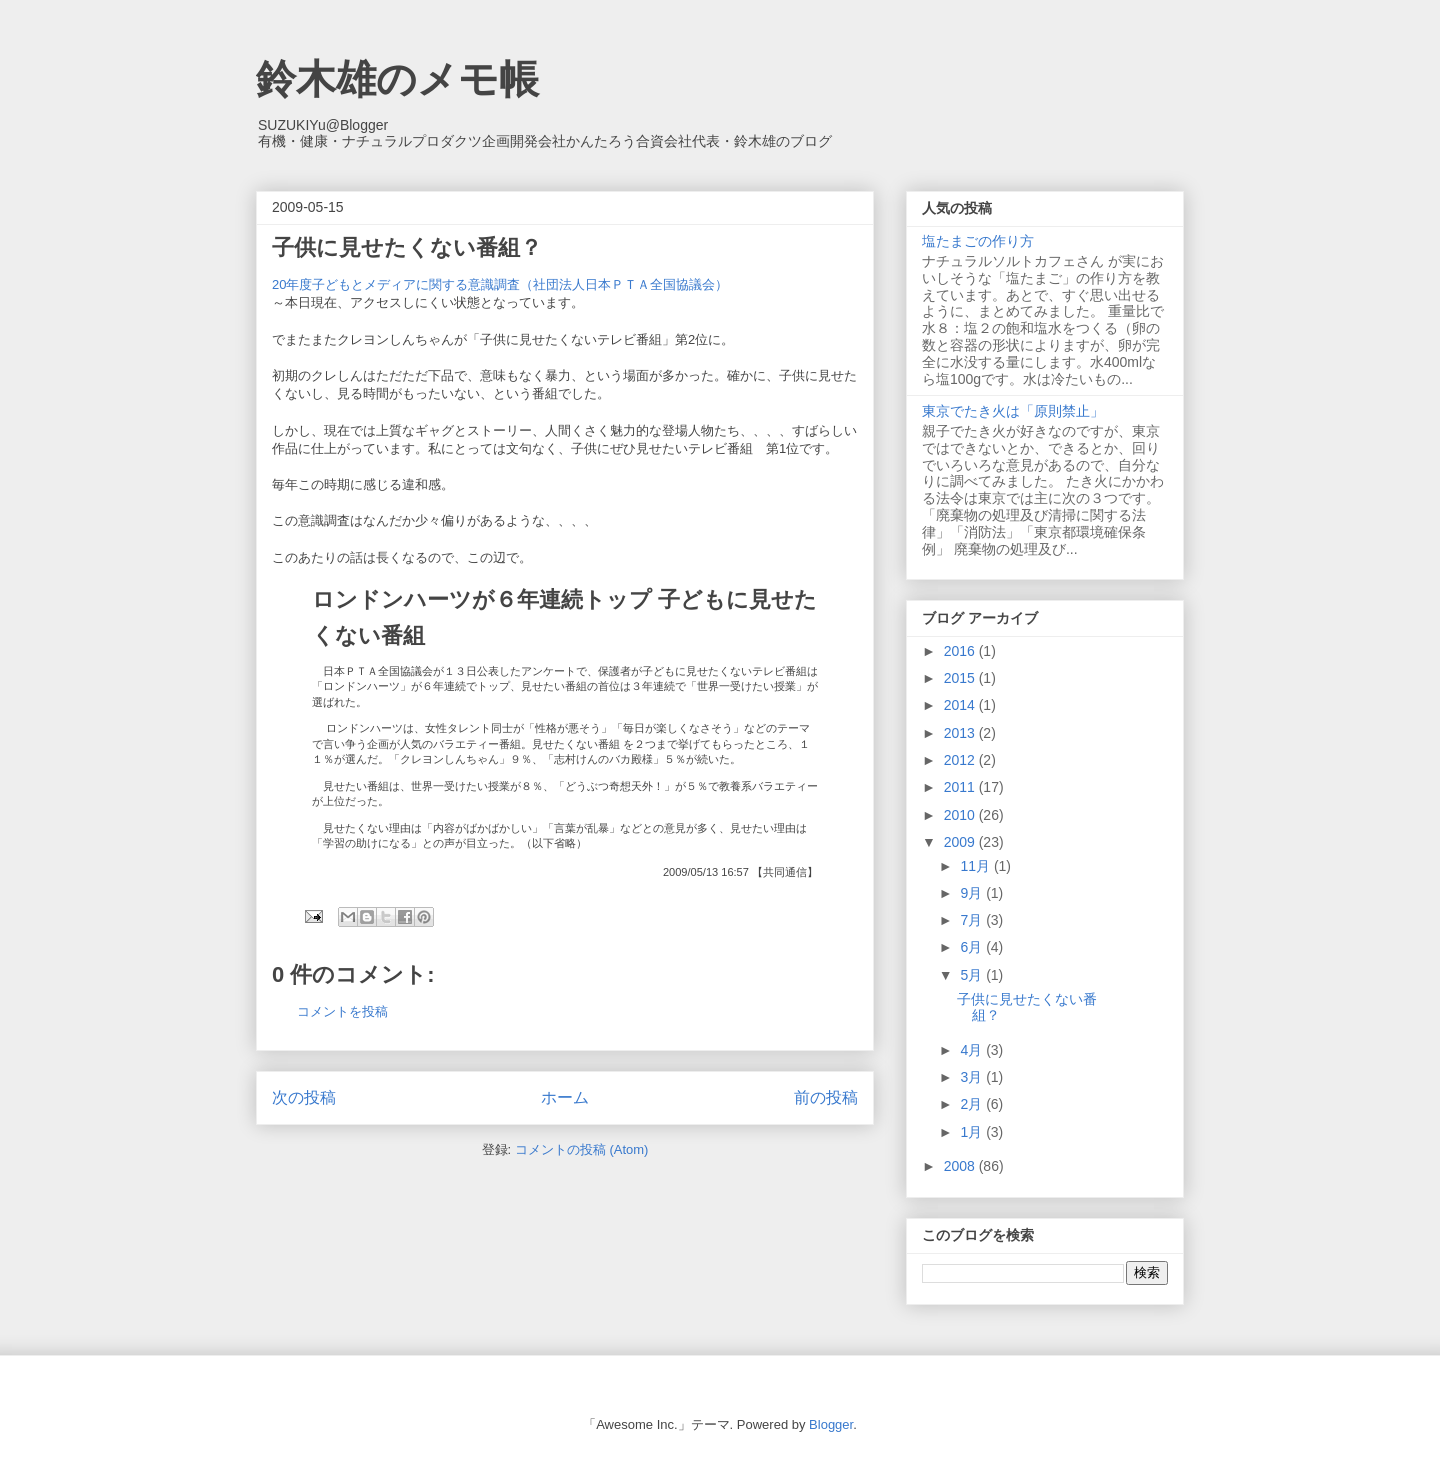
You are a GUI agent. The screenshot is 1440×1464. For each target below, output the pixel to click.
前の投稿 (826, 1097)
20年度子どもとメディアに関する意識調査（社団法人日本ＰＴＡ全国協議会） (506, 284)
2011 (961, 787)
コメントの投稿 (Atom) (582, 1149)
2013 (961, 733)
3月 (973, 1077)
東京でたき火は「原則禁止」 (1013, 411)
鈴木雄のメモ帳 (397, 79)
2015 (961, 678)
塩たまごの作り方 (978, 241)
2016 (961, 651)
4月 (973, 1050)
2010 (961, 815)
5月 (973, 975)
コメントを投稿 (342, 1011)
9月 (973, 893)
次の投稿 (304, 1097)
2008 (961, 1166)
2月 (973, 1104)
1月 (973, 1132)
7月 (973, 920)
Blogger (831, 1424)
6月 (973, 947)
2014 (961, 705)
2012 (961, 760)
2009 (961, 842)
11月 (976, 866)
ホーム (565, 1097)
